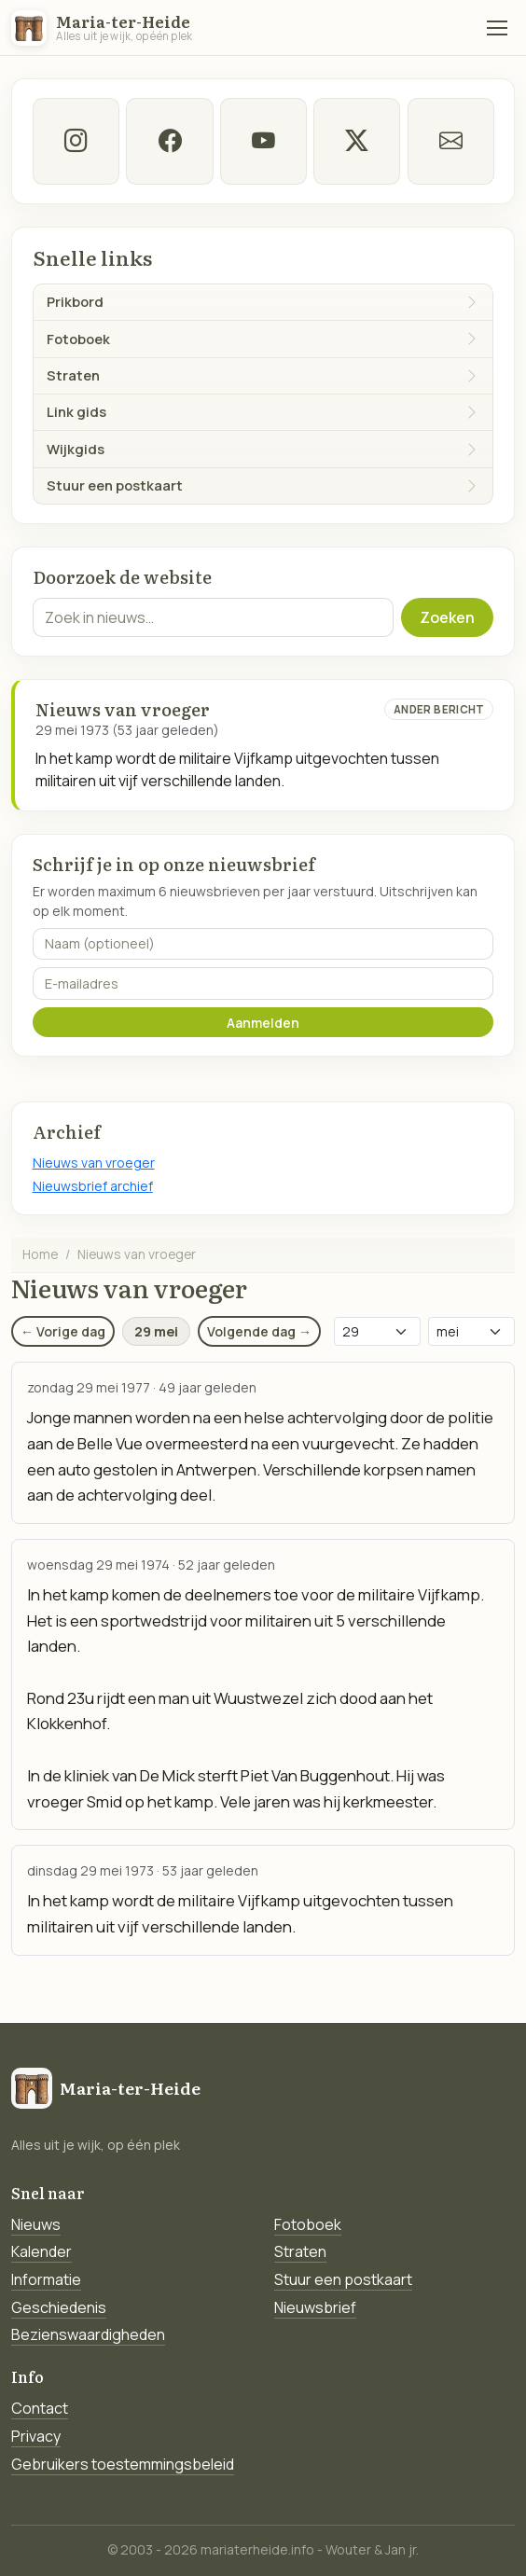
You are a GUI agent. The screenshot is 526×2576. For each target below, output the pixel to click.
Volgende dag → (259, 1331)
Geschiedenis (58, 2307)
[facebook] (169, 141)
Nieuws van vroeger (94, 1162)
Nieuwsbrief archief (93, 1186)
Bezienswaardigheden (88, 2334)
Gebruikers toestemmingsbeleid (122, 2464)
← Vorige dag (63, 1331)
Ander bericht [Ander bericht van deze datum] (439, 709)
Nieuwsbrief (315, 2307)
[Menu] (497, 28)
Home (40, 1254)
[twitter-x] (356, 141)
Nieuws (36, 2224)
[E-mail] (450, 141)
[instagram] (76, 141)
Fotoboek (307, 2224)
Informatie (46, 2279)
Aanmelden (263, 1023)
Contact (39, 2408)
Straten (300, 2251)
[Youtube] (262, 141)
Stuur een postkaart (343, 2279)
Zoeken (447, 617)
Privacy (36, 2436)
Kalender (41, 2251)
